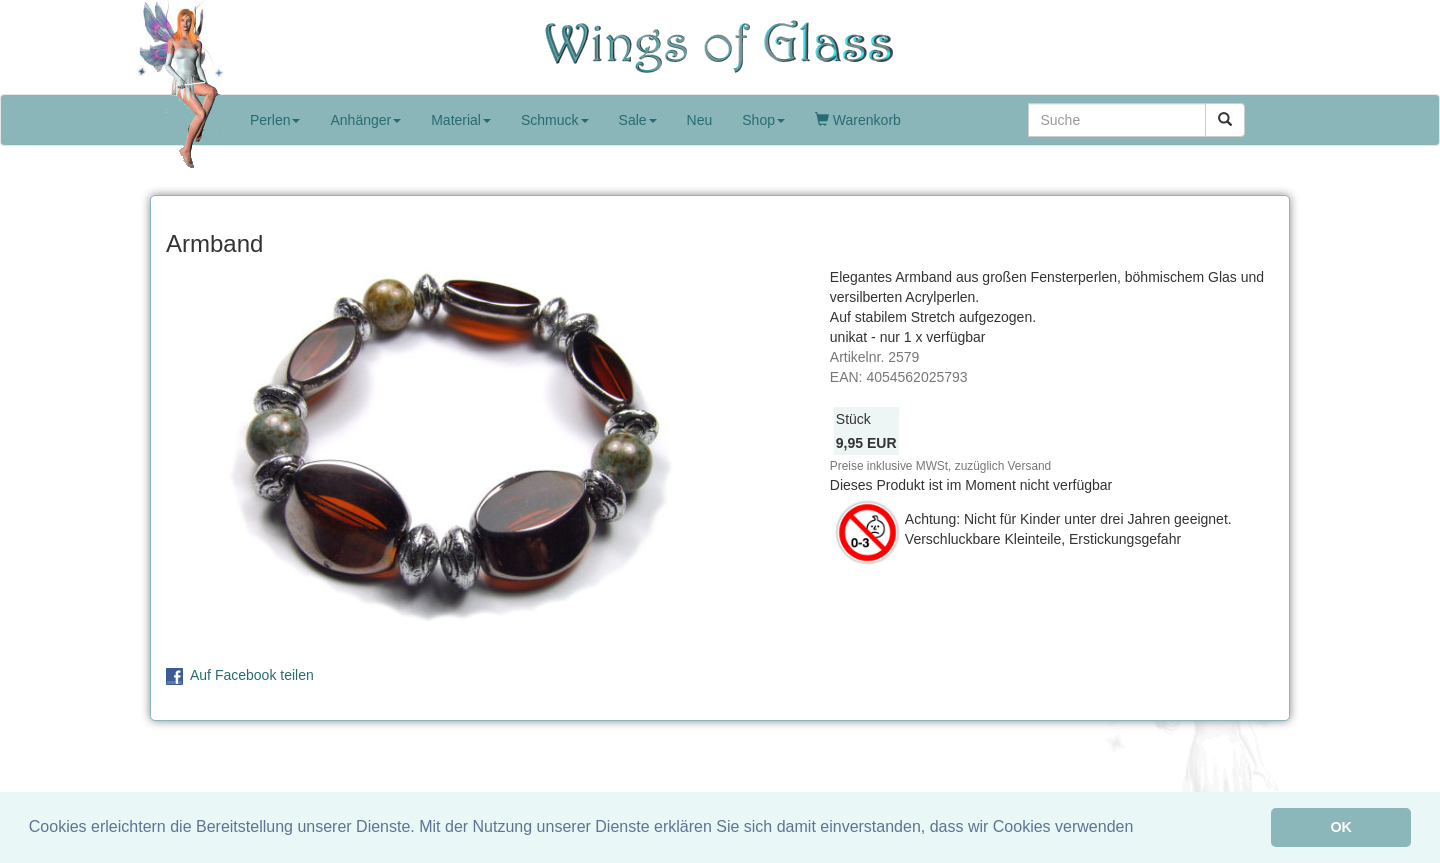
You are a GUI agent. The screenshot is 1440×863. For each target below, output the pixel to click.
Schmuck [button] (555, 120)
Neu (700, 120)
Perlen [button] (275, 120)
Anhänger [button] (365, 120)
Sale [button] (638, 120)
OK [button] (1341, 827)
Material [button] (461, 120)
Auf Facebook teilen (252, 675)
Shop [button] (763, 120)
